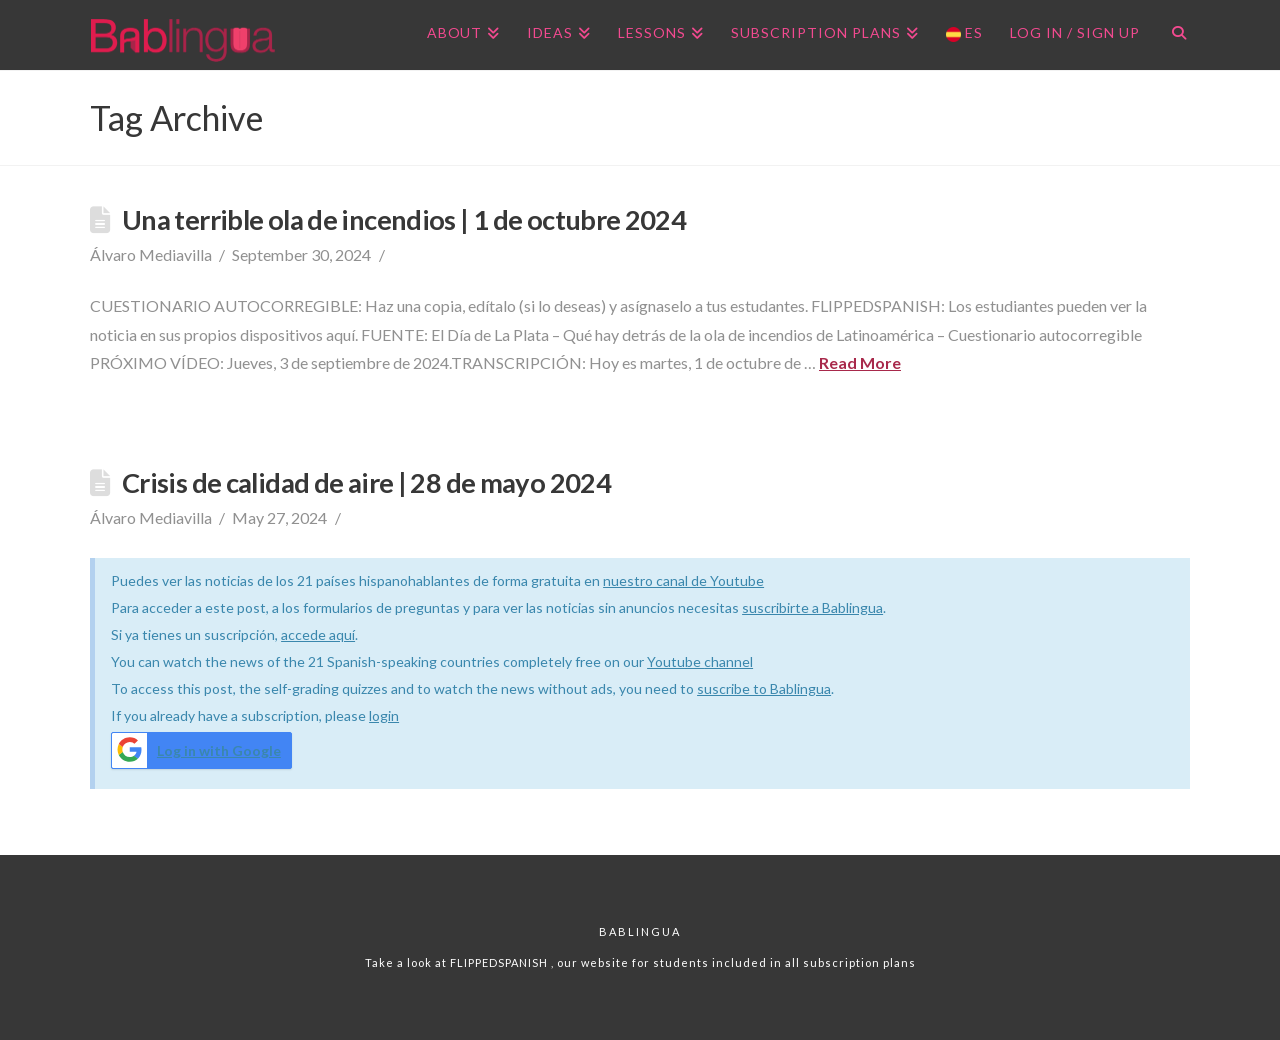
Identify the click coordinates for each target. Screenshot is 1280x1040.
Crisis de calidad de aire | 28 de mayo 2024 (366, 482)
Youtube (675, 661)
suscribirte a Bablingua (812, 607)
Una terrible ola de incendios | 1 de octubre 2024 (404, 219)
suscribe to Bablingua (764, 688)
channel (728, 661)
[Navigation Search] (1171, 35)
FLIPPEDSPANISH (500, 962)
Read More (860, 362)
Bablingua (640, 931)
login (384, 715)
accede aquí (318, 634)
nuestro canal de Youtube (683, 580)
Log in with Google (196, 750)
